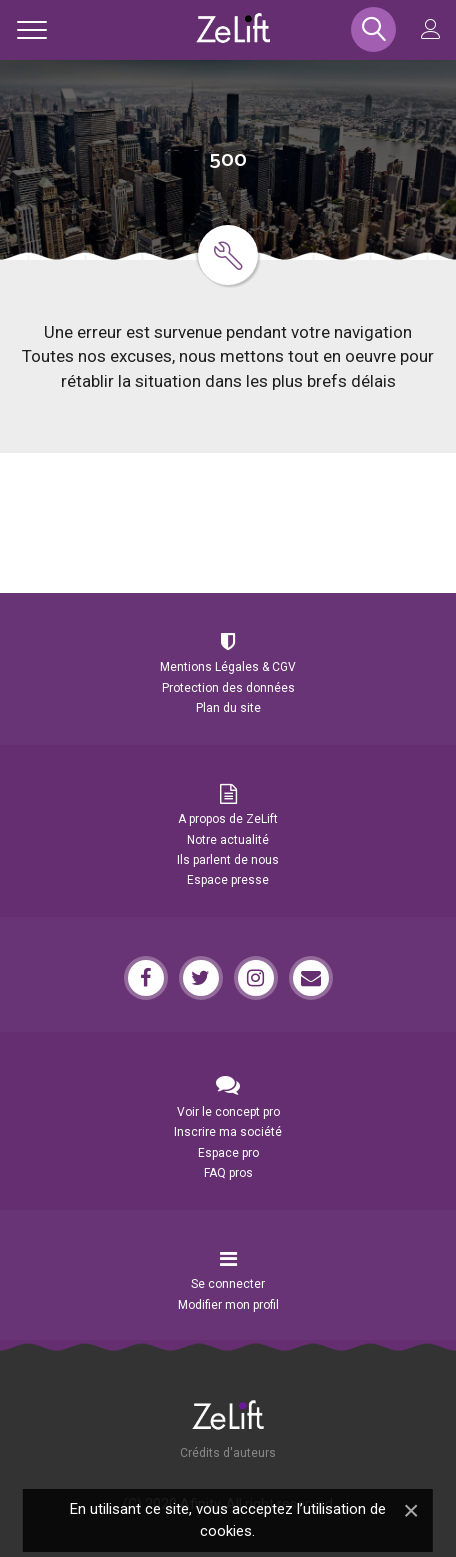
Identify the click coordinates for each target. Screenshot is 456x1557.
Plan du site (228, 708)
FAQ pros (228, 1173)
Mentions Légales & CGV (228, 667)
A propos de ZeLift (228, 819)
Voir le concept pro (228, 1112)
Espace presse (228, 880)
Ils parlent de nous (228, 860)
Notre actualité (228, 840)
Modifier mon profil (228, 1305)
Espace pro (228, 1153)
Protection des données (228, 688)
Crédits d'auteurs (228, 1453)
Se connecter (228, 1284)
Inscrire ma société (228, 1132)
